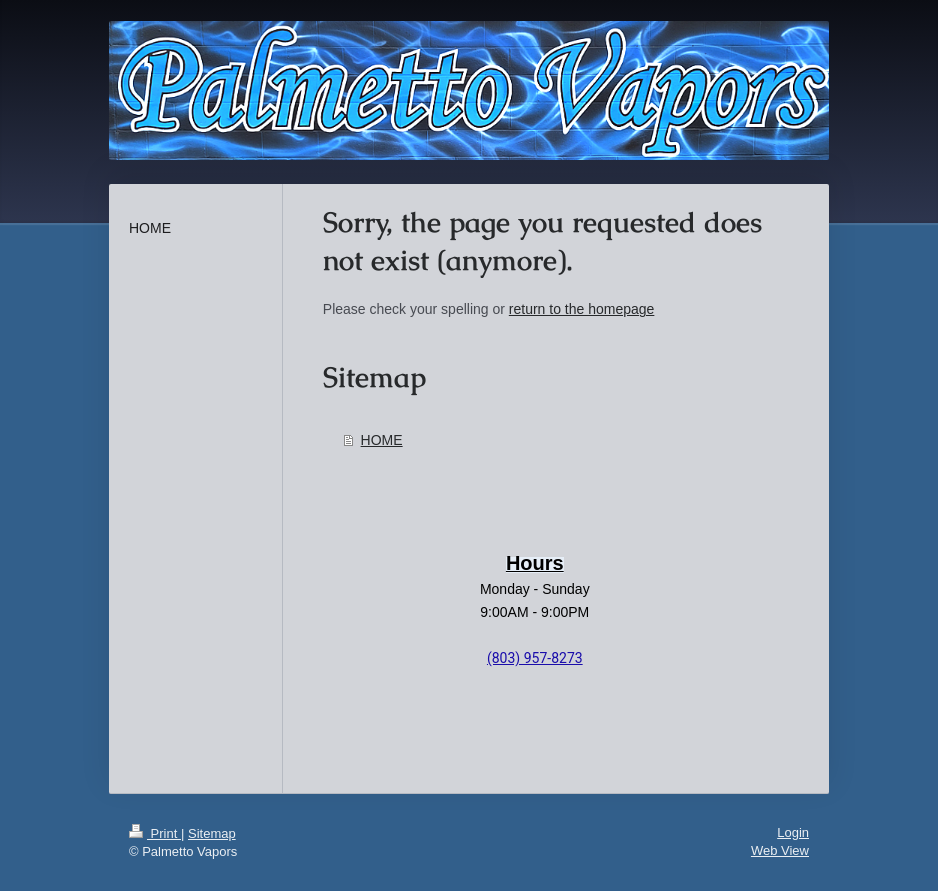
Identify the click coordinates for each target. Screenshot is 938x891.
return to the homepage (582, 309)
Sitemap (212, 833)
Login (793, 832)
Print (155, 833)
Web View (780, 850)
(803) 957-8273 (535, 658)
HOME (382, 440)
